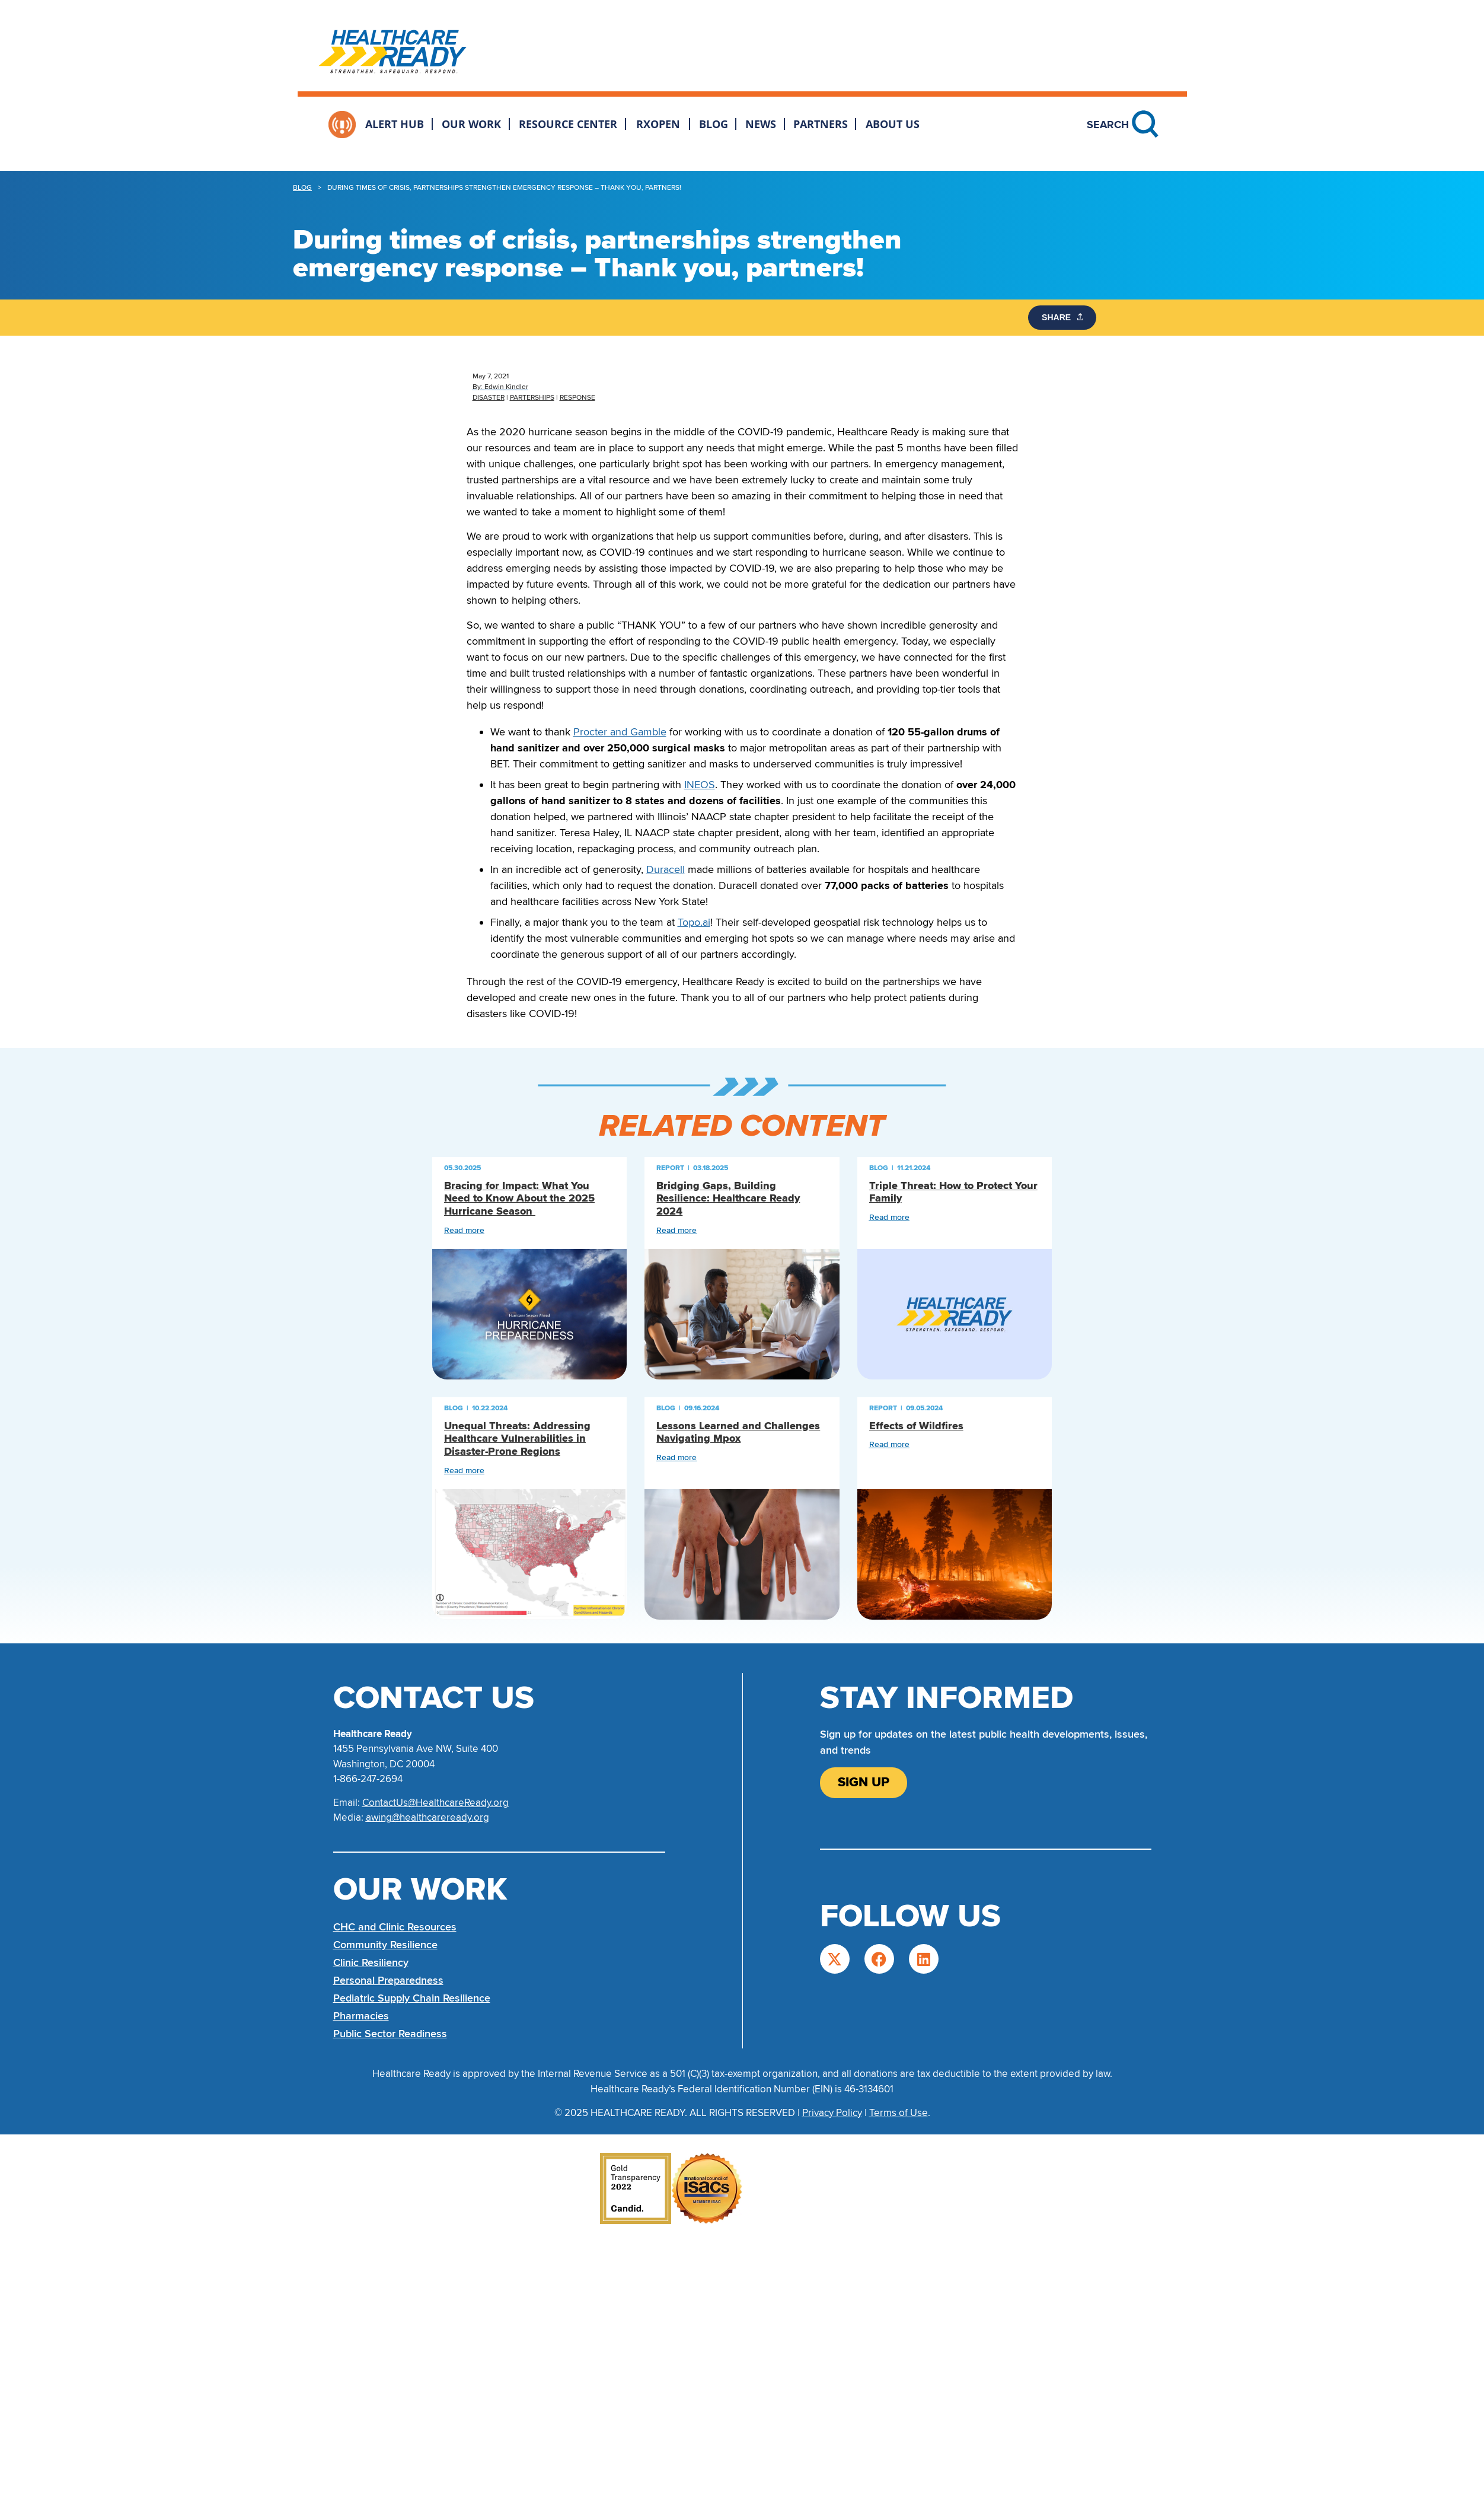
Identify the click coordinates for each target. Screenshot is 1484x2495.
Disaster (489, 397)
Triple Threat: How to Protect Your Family (953, 1192)
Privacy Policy (832, 2113)
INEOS (699, 784)
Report (670, 1168)
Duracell (665, 869)
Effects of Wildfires (916, 1426)
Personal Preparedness (388, 1980)
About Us (893, 124)
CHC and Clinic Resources (395, 1926)
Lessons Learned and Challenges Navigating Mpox (738, 1432)
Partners (820, 124)
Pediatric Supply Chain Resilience (411, 1998)
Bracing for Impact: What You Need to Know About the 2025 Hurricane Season (519, 1199)
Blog (713, 124)
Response (577, 397)
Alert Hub (394, 124)
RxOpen (658, 124)
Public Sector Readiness (390, 2033)
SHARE (1063, 317)
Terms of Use (898, 2113)
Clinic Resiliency (371, 1962)
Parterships (532, 397)
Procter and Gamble (619, 731)
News (760, 124)
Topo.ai (694, 922)
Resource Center (568, 124)
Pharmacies (361, 2015)
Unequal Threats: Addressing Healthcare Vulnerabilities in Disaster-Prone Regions (517, 1439)
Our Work (471, 124)
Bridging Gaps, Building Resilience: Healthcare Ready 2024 (728, 1199)
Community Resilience (385, 1944)
